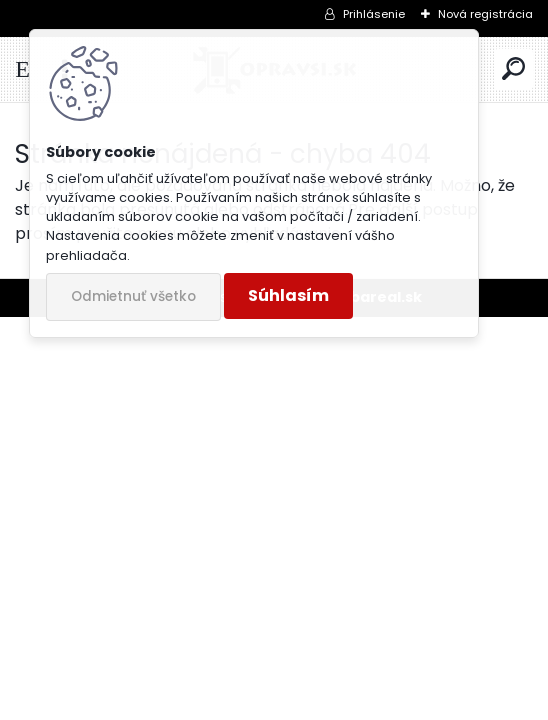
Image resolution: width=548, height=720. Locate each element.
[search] (513, 69)
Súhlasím (288, 295)
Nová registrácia (485, 14)
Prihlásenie (374, 14)
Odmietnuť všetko (133, 296)
